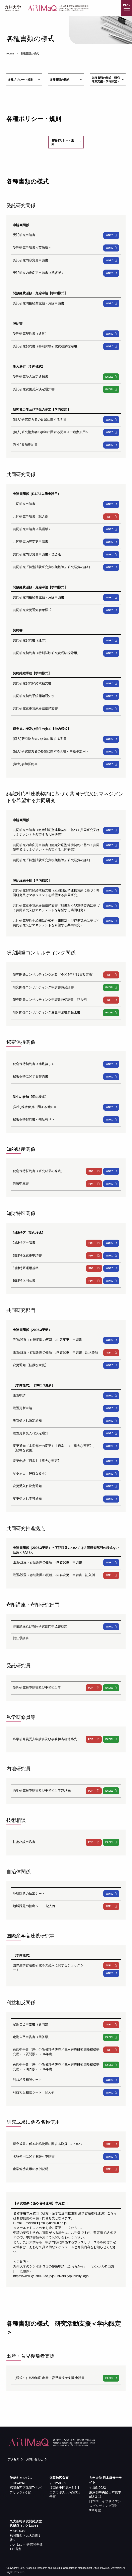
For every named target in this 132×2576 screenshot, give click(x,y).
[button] (126, 8)
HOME (10, 53)
